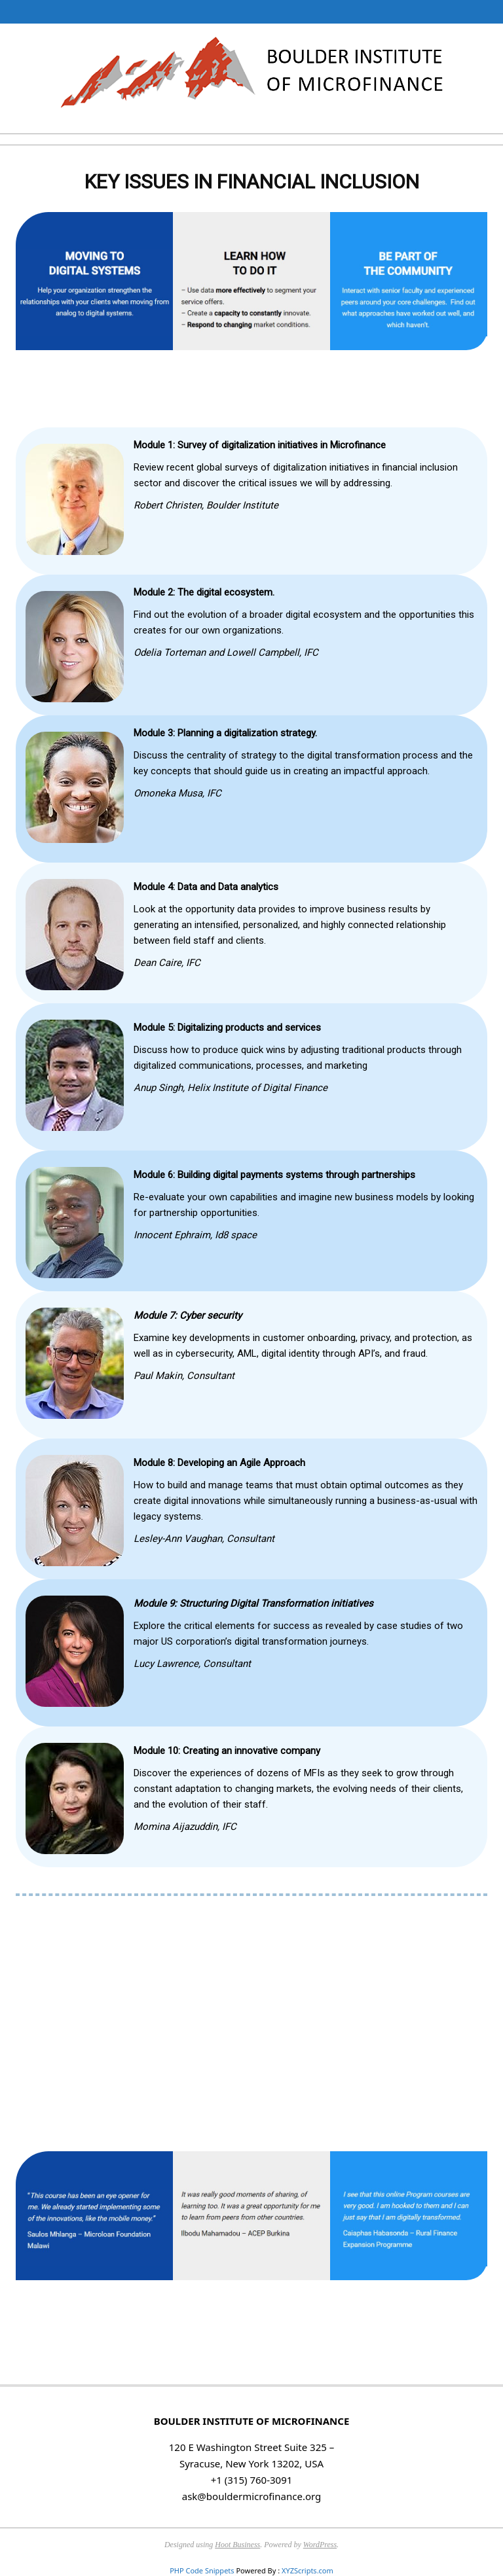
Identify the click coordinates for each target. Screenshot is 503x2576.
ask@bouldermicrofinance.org (252, 2496)
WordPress (320, 2544)
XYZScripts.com (307, 2570)
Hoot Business (237, 2544)
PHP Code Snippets (202, 2570)
